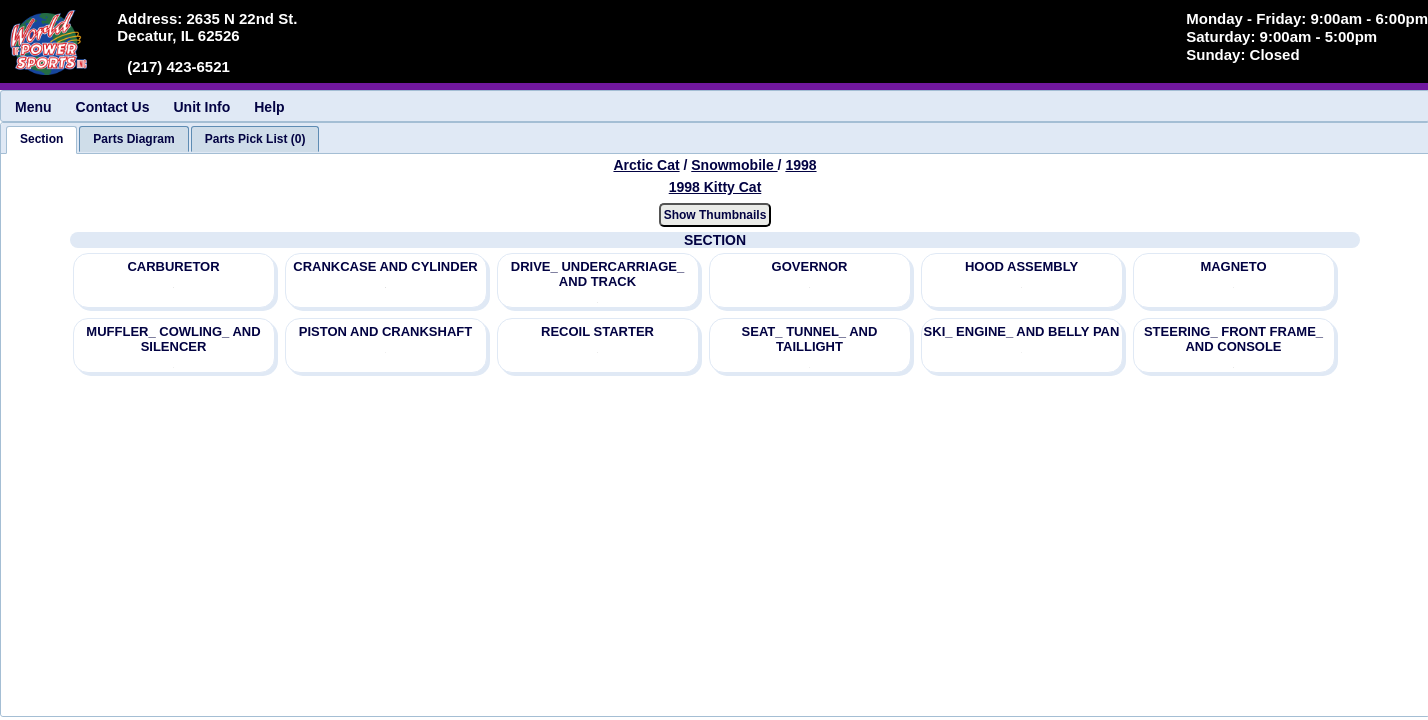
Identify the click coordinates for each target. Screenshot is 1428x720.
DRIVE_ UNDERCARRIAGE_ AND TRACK (597, 274)
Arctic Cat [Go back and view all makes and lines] (646, 165)
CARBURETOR (173, 266)
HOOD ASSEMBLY (1021, 266)
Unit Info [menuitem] (201, 107)
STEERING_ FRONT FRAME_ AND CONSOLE (1233, 339)
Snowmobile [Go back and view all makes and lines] (734, 165)
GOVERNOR (810, 266)
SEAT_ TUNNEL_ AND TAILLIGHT (810, 339)
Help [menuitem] (269, 107)
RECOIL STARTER (597, 331)
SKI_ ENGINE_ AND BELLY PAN (1022, 331)
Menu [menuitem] (33, 107)
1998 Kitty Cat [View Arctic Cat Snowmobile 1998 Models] (715, 187)
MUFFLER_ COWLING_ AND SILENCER (173, 339)
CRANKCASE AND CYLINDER (385, 266)
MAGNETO (1233, 266)
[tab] (41, 140)
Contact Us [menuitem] (113, 107)
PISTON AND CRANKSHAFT (385, 331)
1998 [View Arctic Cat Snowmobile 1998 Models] (800, 165)
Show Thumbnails (715, 215)
